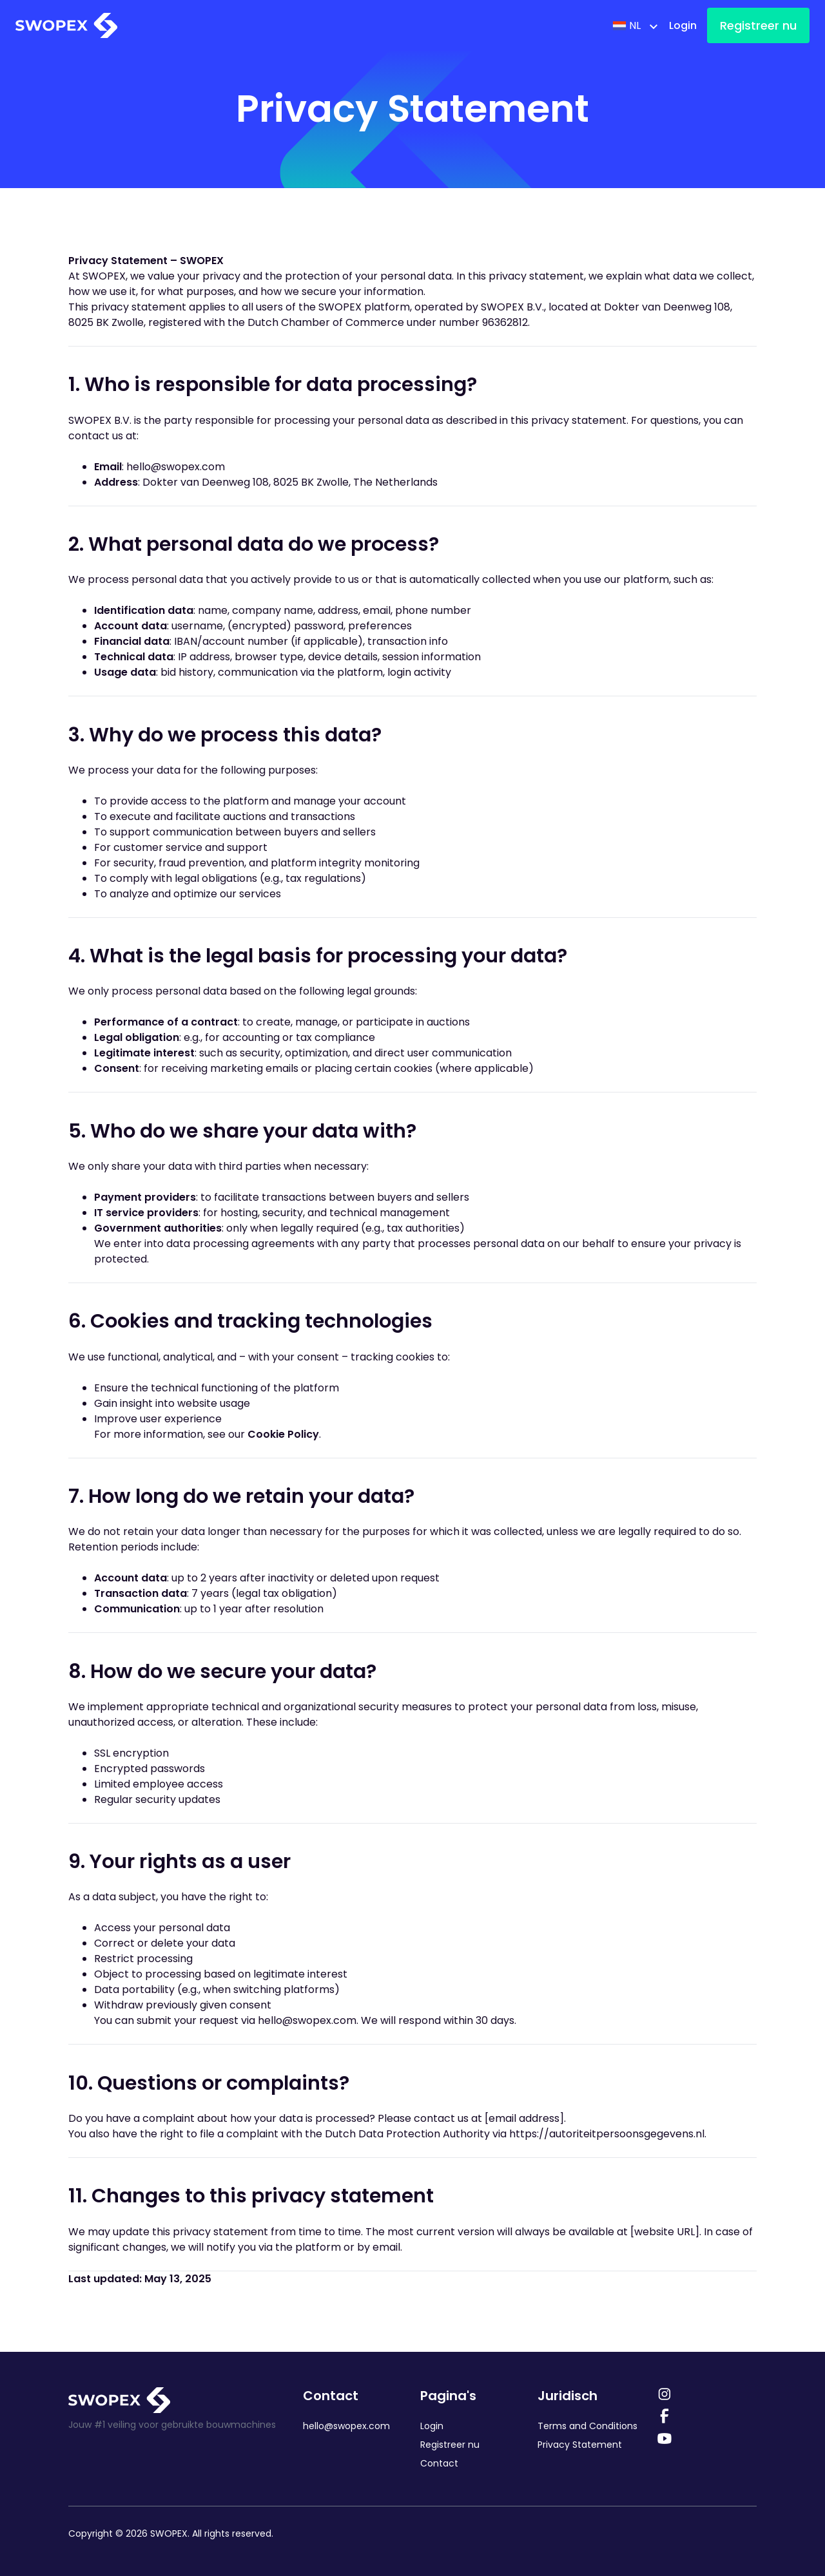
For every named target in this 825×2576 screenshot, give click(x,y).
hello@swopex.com (175, 466)
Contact (439, 2463)
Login (683, 25)
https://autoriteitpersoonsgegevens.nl (606, 2133)
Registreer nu (758, 25)
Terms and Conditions (587, 2425)
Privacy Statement (580, 2444)
